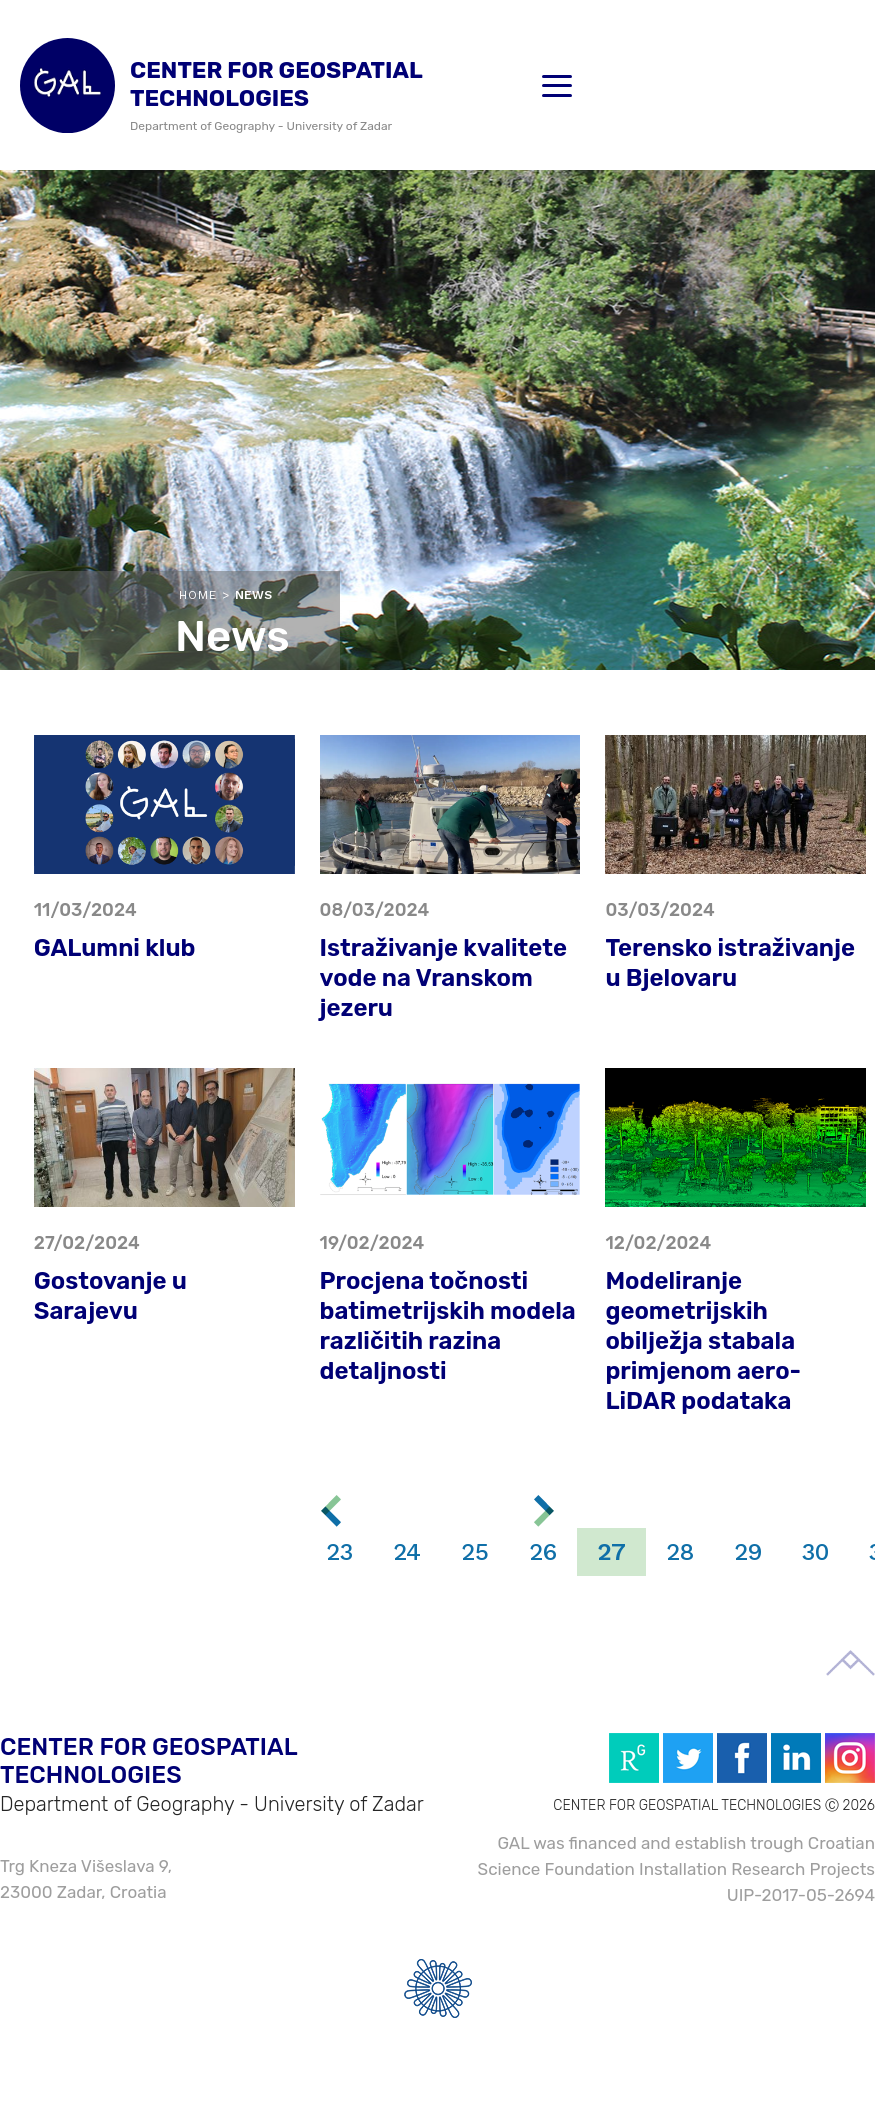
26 (543, 1552)
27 (611, 1552)
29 (748, 1552)
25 (475, 1552)
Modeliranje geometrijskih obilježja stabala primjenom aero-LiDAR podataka (703, 1341)
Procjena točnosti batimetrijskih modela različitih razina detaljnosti (448, 1326)
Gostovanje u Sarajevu (110, 1296)
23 (339, 1552)
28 (680, 1552)
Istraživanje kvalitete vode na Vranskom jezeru (444, 978)
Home (198, 595)
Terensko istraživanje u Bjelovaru (730, 963)
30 (815, 1552)
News (253, 595)
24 (407, 1552)
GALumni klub (115, 948)
